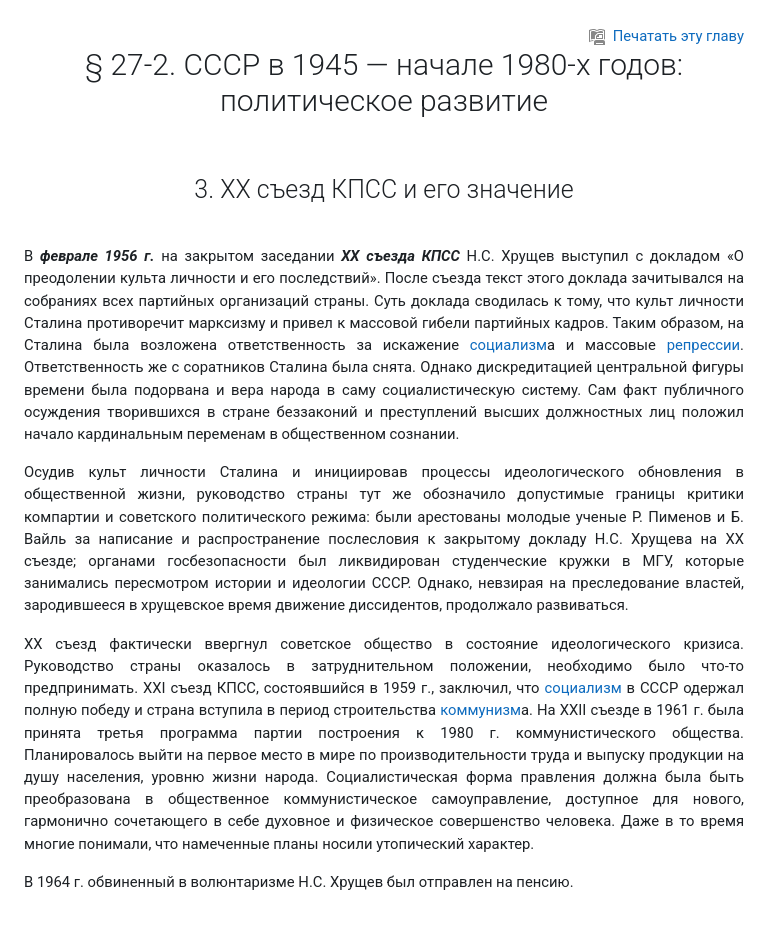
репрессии (703, 345)
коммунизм (480, 710)
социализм (508, 345)
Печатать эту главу (666, 36)
